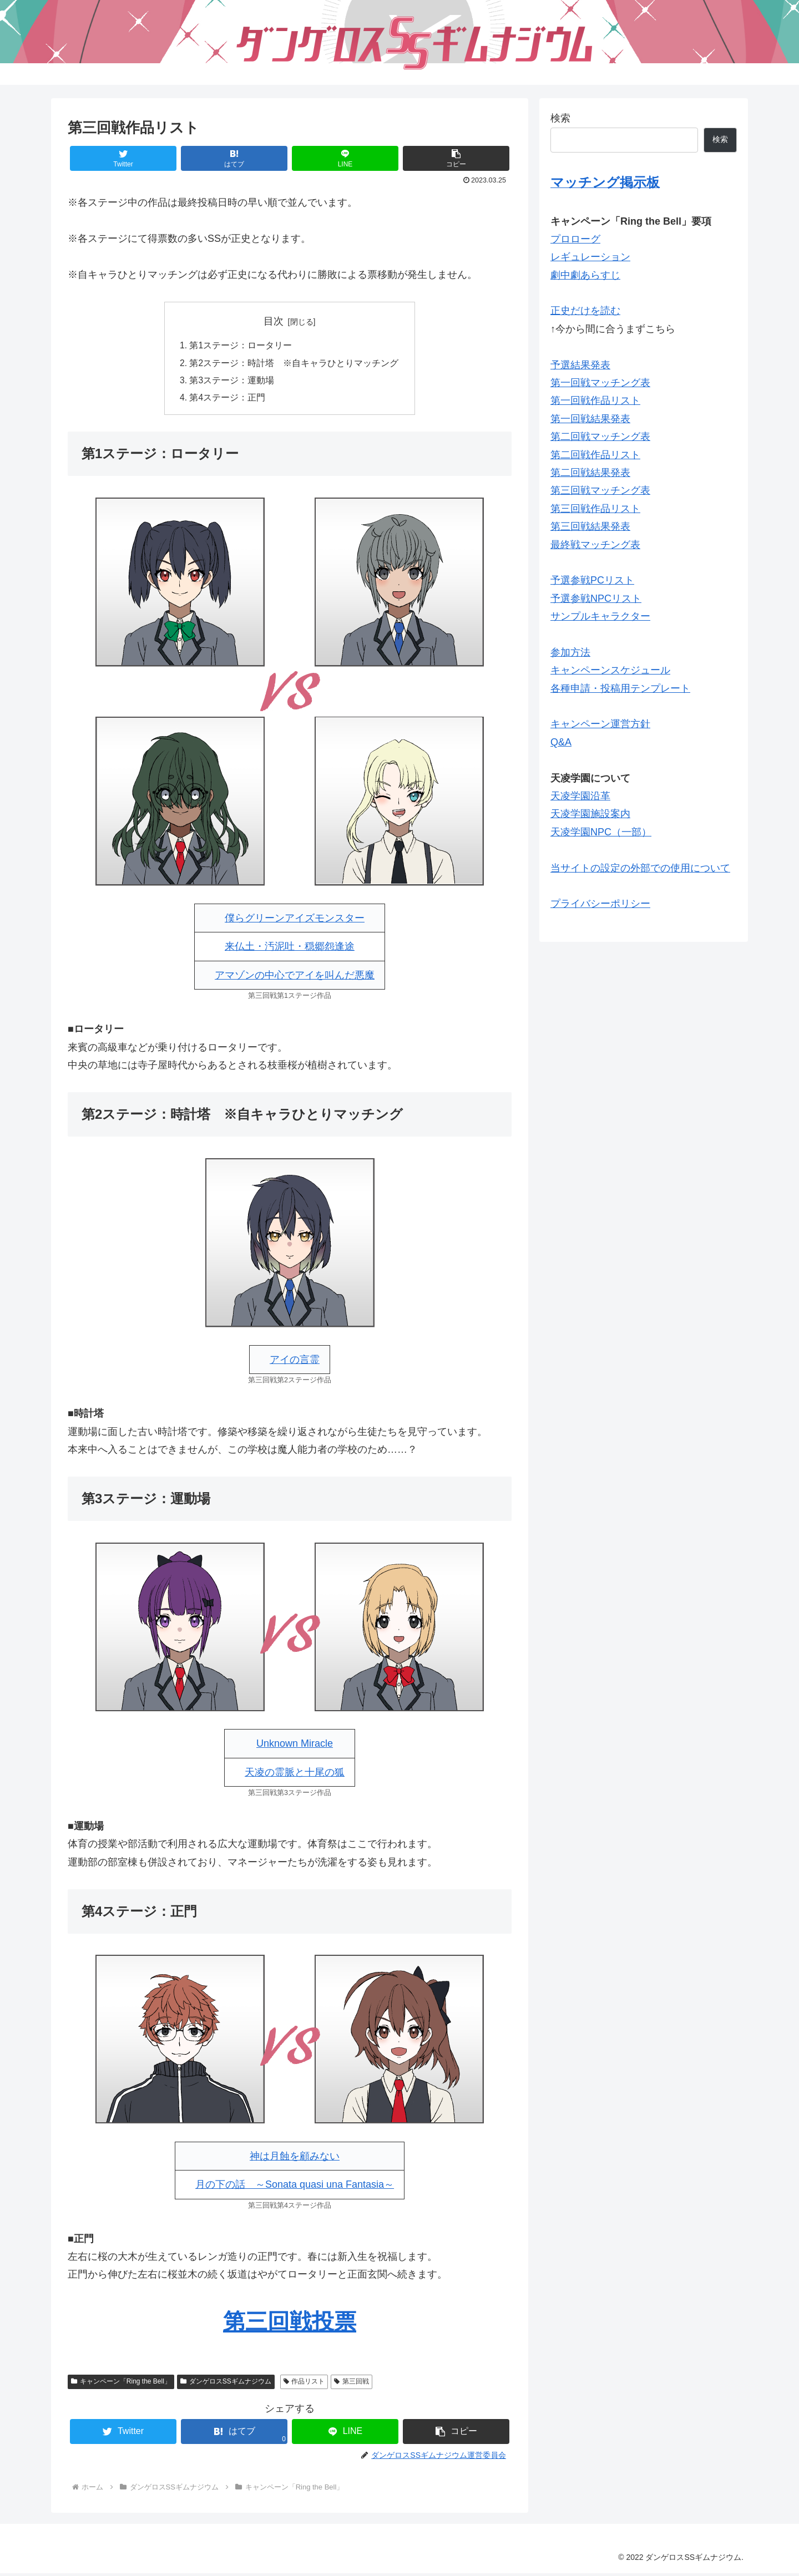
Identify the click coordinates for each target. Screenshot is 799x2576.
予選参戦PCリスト (592, 580)
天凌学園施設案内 (590, 813)
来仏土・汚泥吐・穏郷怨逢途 (290, 949)
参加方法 (570, 652)
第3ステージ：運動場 (232, 382)
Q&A (561, 742)
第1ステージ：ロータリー (241, 346)
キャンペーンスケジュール (610, 670)
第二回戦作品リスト (595, 454)
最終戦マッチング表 (595, 544)
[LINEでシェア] (345, 158)
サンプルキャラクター (600, 616)
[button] (456, 158)
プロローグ (575, 239)
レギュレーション (590, 256)
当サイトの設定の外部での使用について (640, 868)
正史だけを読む (585, 310)
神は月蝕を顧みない (295, 2158)
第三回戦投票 (289, 2324)
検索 (560, 118)
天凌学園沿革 (580, 796)
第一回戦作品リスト (595, 400)
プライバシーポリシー (600, 903)
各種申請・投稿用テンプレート (620, 688)
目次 (274, 321)
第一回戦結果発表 (590, 418)
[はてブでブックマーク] (234, 158)
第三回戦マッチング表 (600, 490)
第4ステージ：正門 (228, 400)
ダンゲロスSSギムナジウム (225, 2384)
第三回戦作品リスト (595, 508)
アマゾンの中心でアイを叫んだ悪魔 (295, 977)
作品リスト (304, 2384)
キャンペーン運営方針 (600, 723)
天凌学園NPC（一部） (600, 832)
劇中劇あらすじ (585, 275)
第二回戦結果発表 (590, 472)
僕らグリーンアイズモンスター (295, 920)
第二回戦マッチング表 (600, 436)
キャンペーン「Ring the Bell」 (121, 2384)
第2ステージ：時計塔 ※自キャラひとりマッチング (294, 364)
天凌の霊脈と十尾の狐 (295, 1774)
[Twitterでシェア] (123, 158)
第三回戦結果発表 (590, 526)
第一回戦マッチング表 (600, 382)
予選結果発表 (580, 365)
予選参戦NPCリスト (595, 598)
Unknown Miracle (294, 1746)
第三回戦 (351, 2384)
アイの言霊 (295, 1362)
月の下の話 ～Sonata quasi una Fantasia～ (294, 2187)
